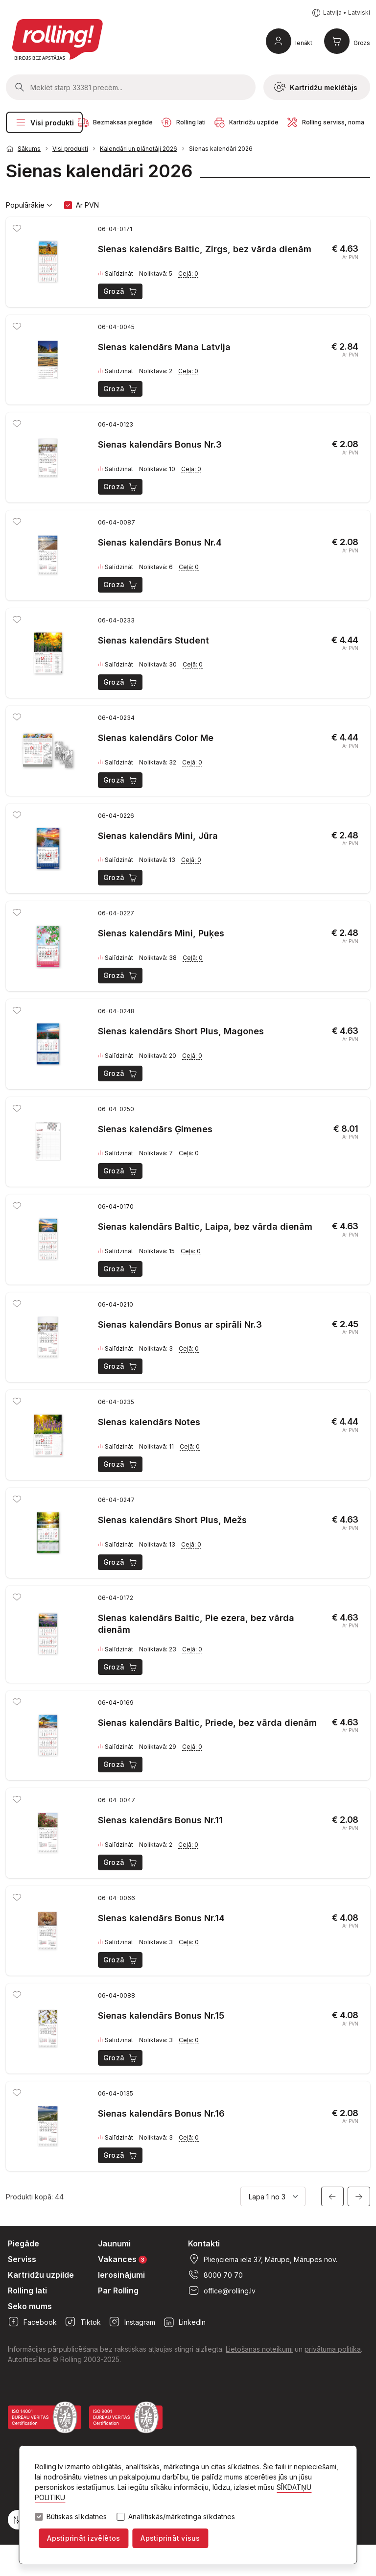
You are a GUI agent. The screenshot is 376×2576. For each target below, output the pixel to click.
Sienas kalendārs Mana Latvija (164, 347)
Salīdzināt (115, 274)
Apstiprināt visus (170, 2538)
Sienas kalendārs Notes (149, 1422)
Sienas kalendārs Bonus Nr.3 (160, 444)
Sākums (29, 148)
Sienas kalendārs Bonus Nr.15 (161, 2015)
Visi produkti (44, 122)
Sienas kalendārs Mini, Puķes (161, 933)
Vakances (122, 2259)
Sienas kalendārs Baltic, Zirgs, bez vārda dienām (204, 249)
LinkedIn (184, 2322)
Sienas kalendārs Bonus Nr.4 (160, 542)
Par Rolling (118, 2290)
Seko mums (30, 2306)
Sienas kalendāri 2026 (221, 148)
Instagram (132, 2322)
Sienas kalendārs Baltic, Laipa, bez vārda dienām (205, 1226)
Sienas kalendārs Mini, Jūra (158, 836)
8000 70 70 (215, 2275)
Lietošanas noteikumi (259, 2349)
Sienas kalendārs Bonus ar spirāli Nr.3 (180, 1324)
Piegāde (23, 2243)
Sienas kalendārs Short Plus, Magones (181, 1031)
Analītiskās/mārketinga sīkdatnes (181, 2517)
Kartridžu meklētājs (315, 87)
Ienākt (303, 43)
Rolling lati (27, 2290)
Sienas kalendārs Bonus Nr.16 (161, 2113)
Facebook (32, 2322)
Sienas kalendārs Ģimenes (155, 1129)
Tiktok (83, 2322)
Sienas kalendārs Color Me (155, 738)
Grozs (361, 43)
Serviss (22, 2259)
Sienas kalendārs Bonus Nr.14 (161, 1918)
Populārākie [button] (29, 205)
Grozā (120, 291)
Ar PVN (87, 205)
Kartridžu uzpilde (41, 2275)
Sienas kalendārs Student (153, 640)
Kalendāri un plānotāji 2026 (138, 148)
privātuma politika (333, 2349)
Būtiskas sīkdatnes (77, 2517)
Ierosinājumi (121, 2275)
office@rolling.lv (222, 2290)
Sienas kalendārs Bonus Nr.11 (160, 1820)
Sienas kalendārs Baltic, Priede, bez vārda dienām (207, 1722)
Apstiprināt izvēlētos (83, 2538)
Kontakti (204, 2243)
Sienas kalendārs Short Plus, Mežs (172, 1520)
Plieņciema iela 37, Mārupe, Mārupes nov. (262, 2259)
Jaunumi (114, 2243)
